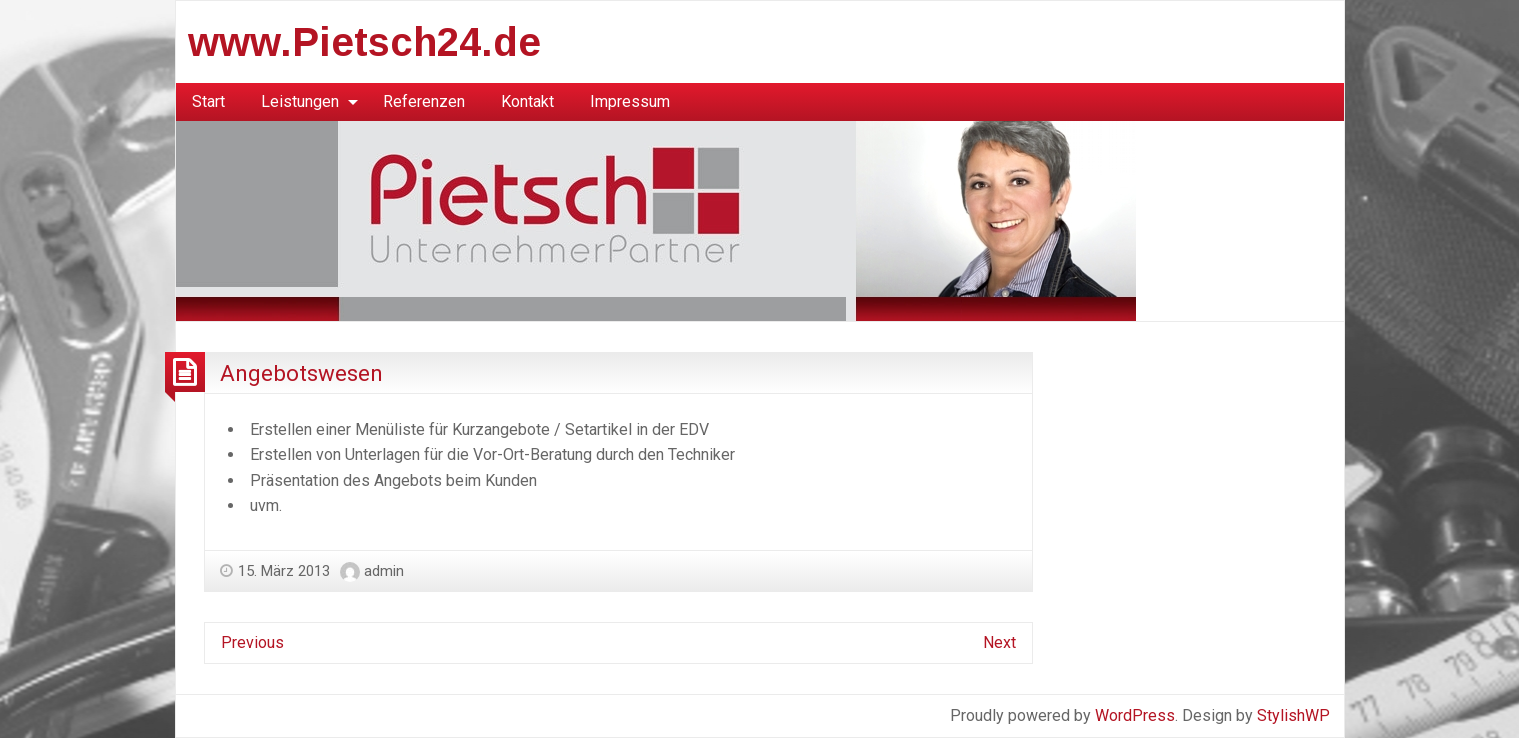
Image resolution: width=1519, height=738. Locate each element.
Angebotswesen (301, 373)
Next (999, 642)
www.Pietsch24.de (364, 42)
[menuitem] (208, 102)
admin (384, 571)
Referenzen (424, 101)
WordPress (1135, 715)
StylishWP (1293, 715)
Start (208, 101)
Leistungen (300, 101)
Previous (252, 642)
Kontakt (527, 101)
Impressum (630, 101)
